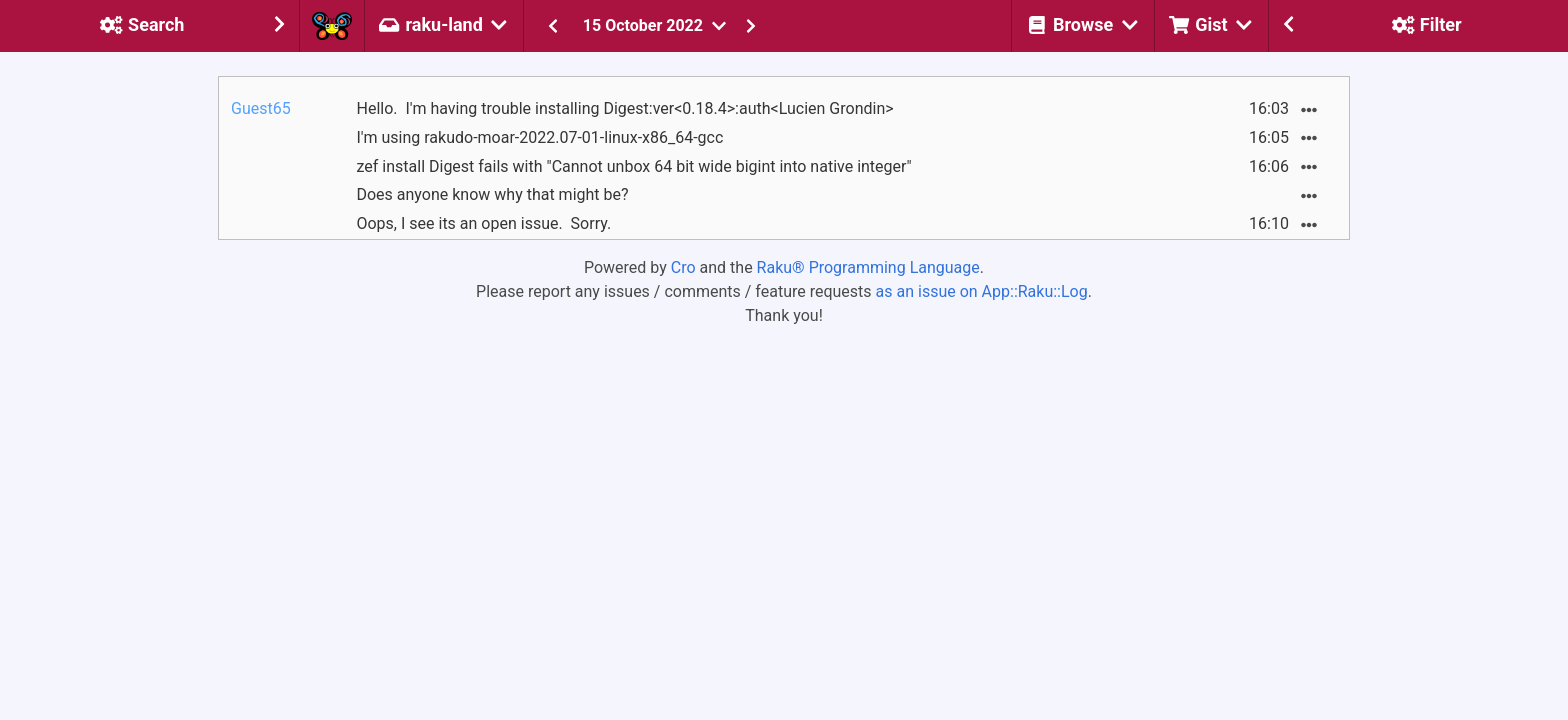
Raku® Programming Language (868, 267)
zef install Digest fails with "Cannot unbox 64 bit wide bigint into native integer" (633, 166)
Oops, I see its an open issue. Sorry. (483, 223)
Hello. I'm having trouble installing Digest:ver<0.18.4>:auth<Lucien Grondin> (624, 108)
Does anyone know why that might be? (492, 194)
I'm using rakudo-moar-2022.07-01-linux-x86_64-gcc (539, 137)
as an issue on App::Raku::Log (982, 291)
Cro (683, 267)
